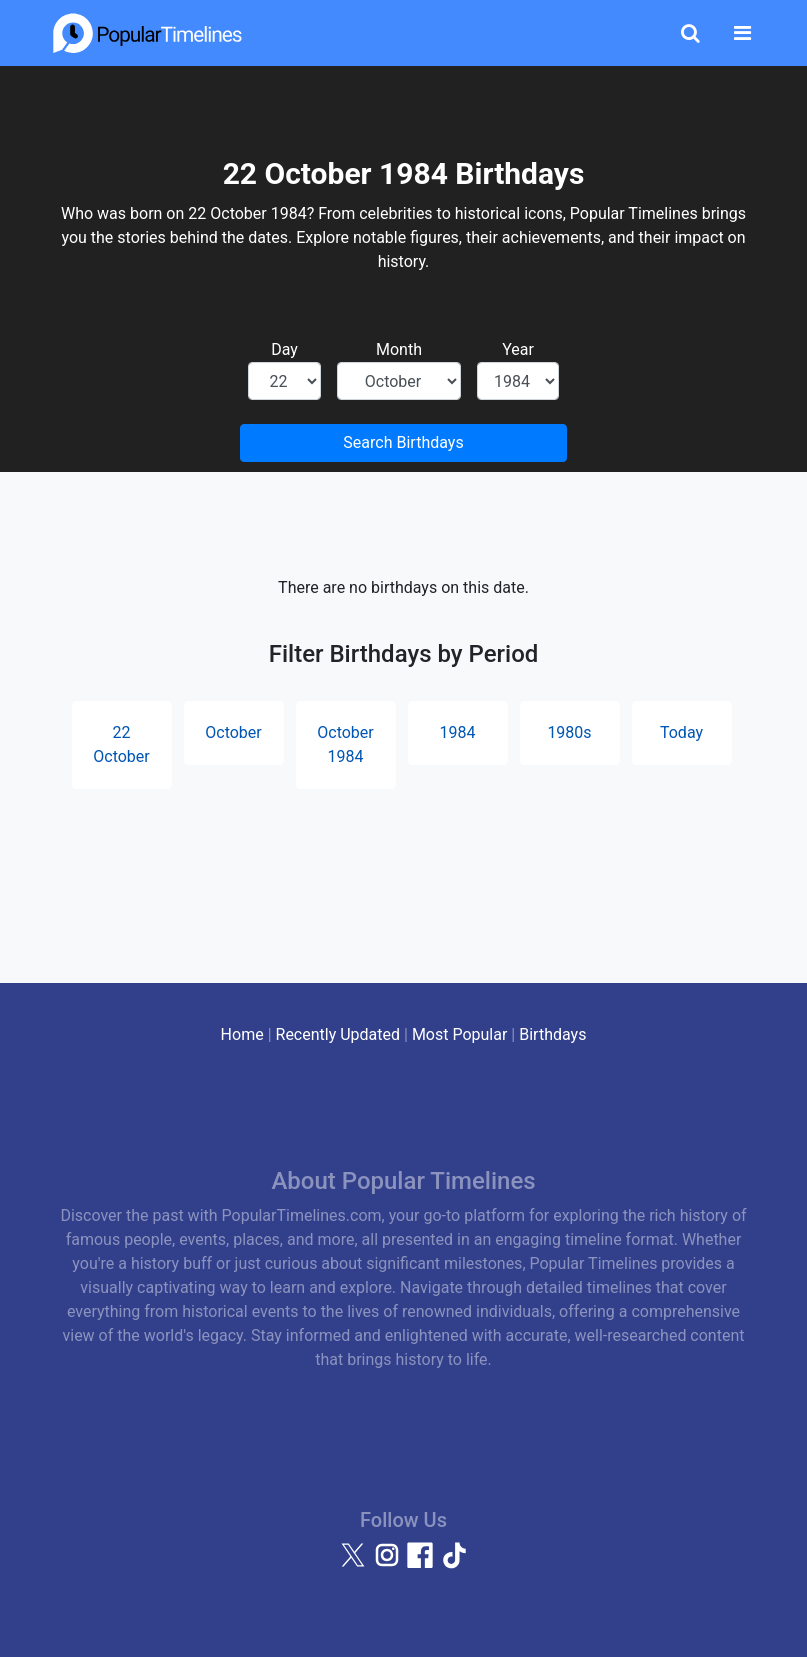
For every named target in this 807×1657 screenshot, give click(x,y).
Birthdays (552, 1034)
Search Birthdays (403, 442)
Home (242, 1034)
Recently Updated (338, 1034)
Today (681, 732)
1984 (458, 732)
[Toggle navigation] (742, 33)
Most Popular (460, 1034)
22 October (121, 744)
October (233, 732)
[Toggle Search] (690, 33)
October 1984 (345, 744)
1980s (569, 732)
